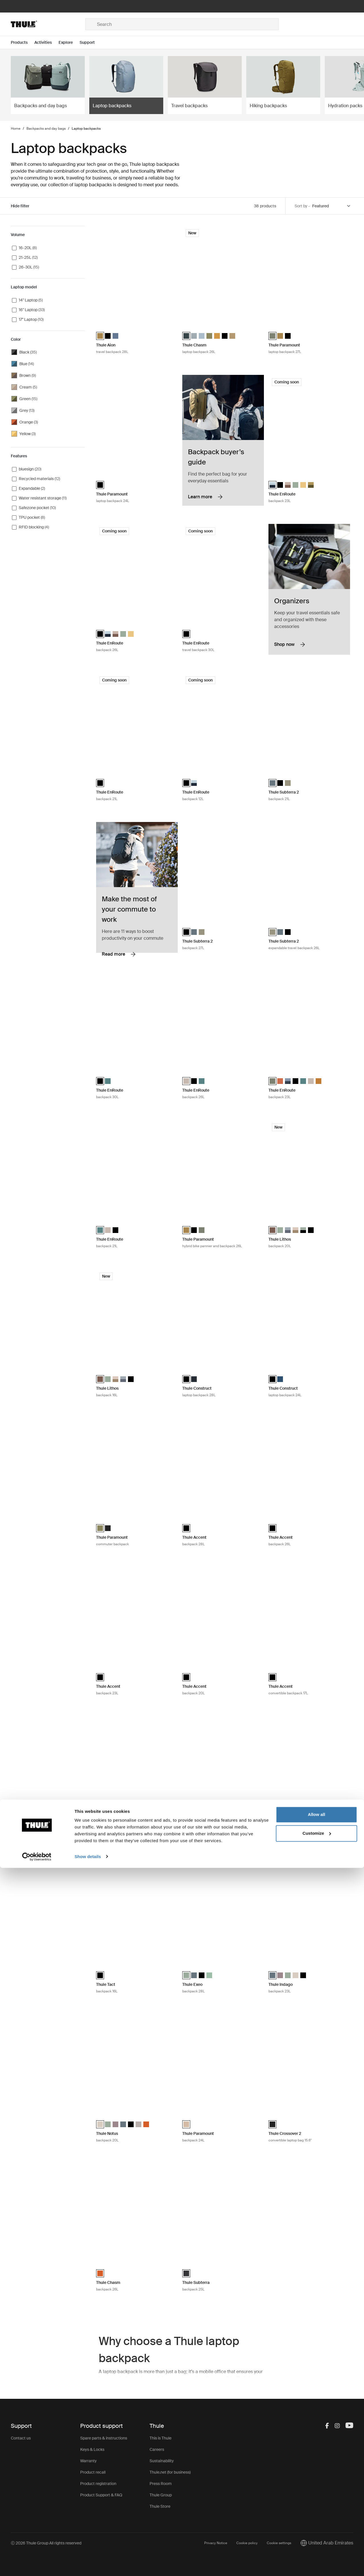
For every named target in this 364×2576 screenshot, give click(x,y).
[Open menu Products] (22, 42)
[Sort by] (331, 206)
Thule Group (161, 2494)
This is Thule (160, 2438)
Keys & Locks (92, 2449)
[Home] (48, 24)
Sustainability (162, 2460)
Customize (317, 2541)
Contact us (21, 2438)
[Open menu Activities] (46, 42)
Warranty (88, 2460)
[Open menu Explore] (69, 42)
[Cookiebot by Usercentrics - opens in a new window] (37, 2565)
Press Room (161, 2483)
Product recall (93, 2472)
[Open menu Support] (91, 42)
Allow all (316, 2523)
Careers (157, 2449)
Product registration (98, 2483)
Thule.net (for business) (170, 2472)
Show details (88, 2564)
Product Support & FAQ (101, 2494)
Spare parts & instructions (103, 2438)
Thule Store (160, 2506)
